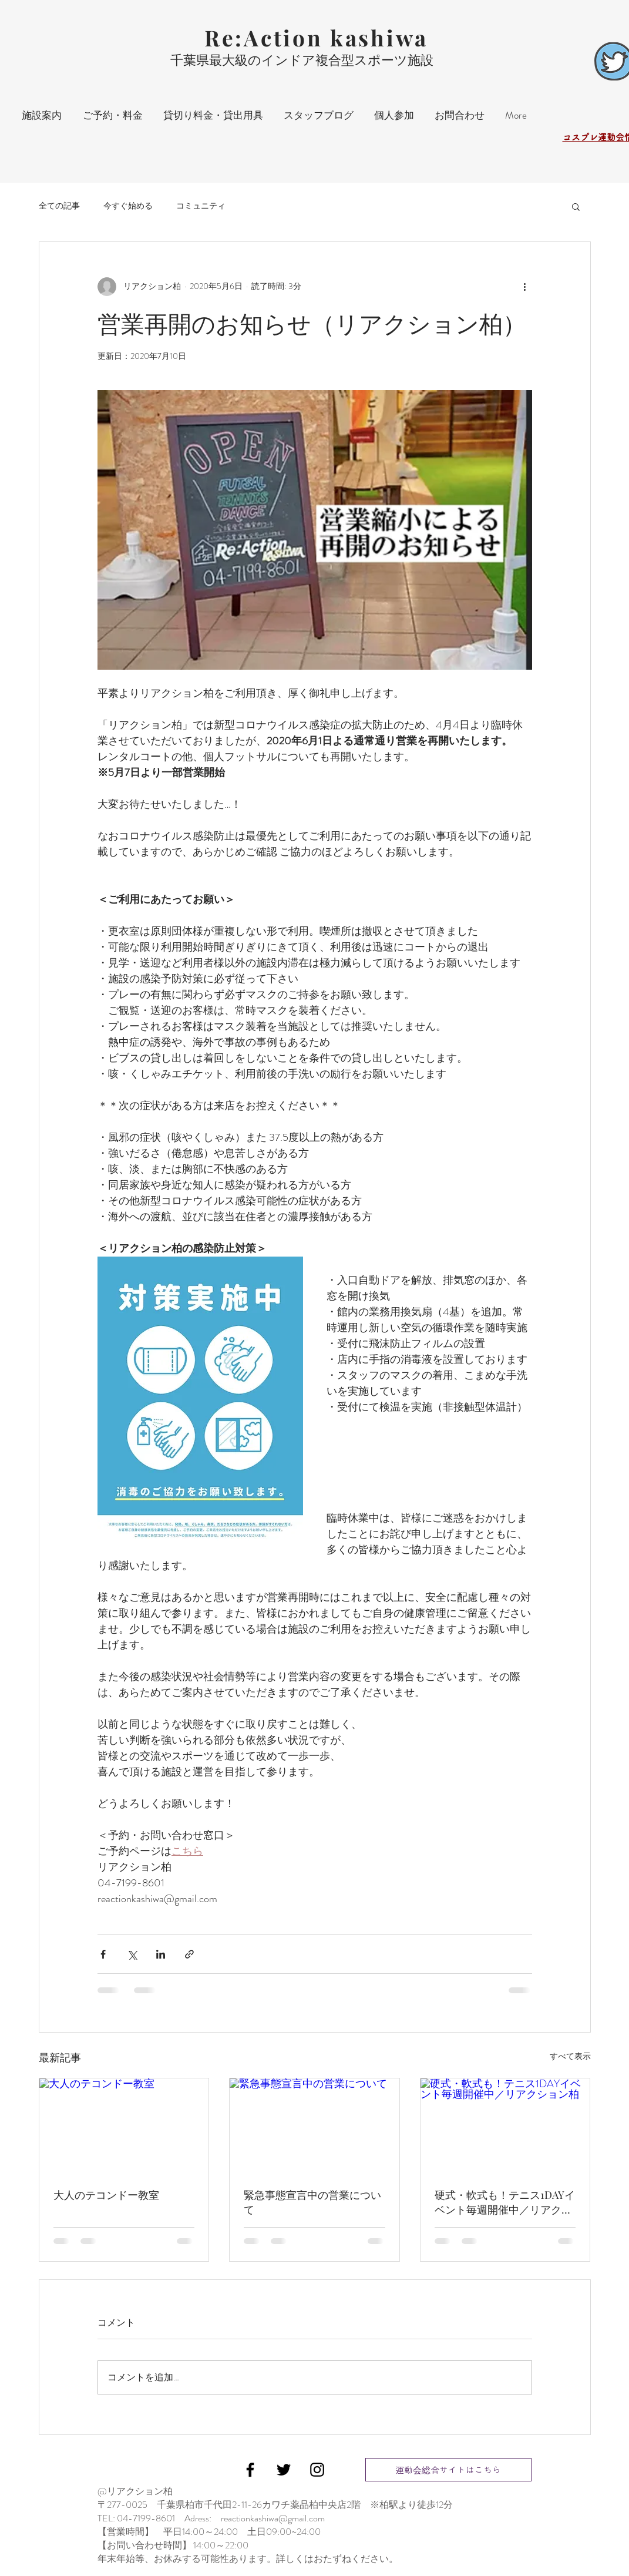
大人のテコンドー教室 (106, 2195)
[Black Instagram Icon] (317, 2469)
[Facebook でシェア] (103, 1954)
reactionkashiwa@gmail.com (273, 2518)
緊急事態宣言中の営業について (312, 2202)
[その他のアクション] (525, 287)
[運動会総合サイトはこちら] (448, 2469)
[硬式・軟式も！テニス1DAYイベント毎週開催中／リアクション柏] (505, 2126)
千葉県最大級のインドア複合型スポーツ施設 (301, 60)
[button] (575, 206)
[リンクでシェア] (189, 1954)
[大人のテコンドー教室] (124, 2126)
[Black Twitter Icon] (283, 2469)
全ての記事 (59, 205)
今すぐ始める (128, 205)
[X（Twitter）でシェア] (131, 1954)
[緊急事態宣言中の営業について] (314, 2126)
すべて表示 (570, 2056)
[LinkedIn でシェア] (160, 1954)
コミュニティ (201, 205)
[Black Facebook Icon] (250, 2469)
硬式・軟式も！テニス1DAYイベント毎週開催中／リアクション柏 (505, 2202)
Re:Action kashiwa (316, 37)
